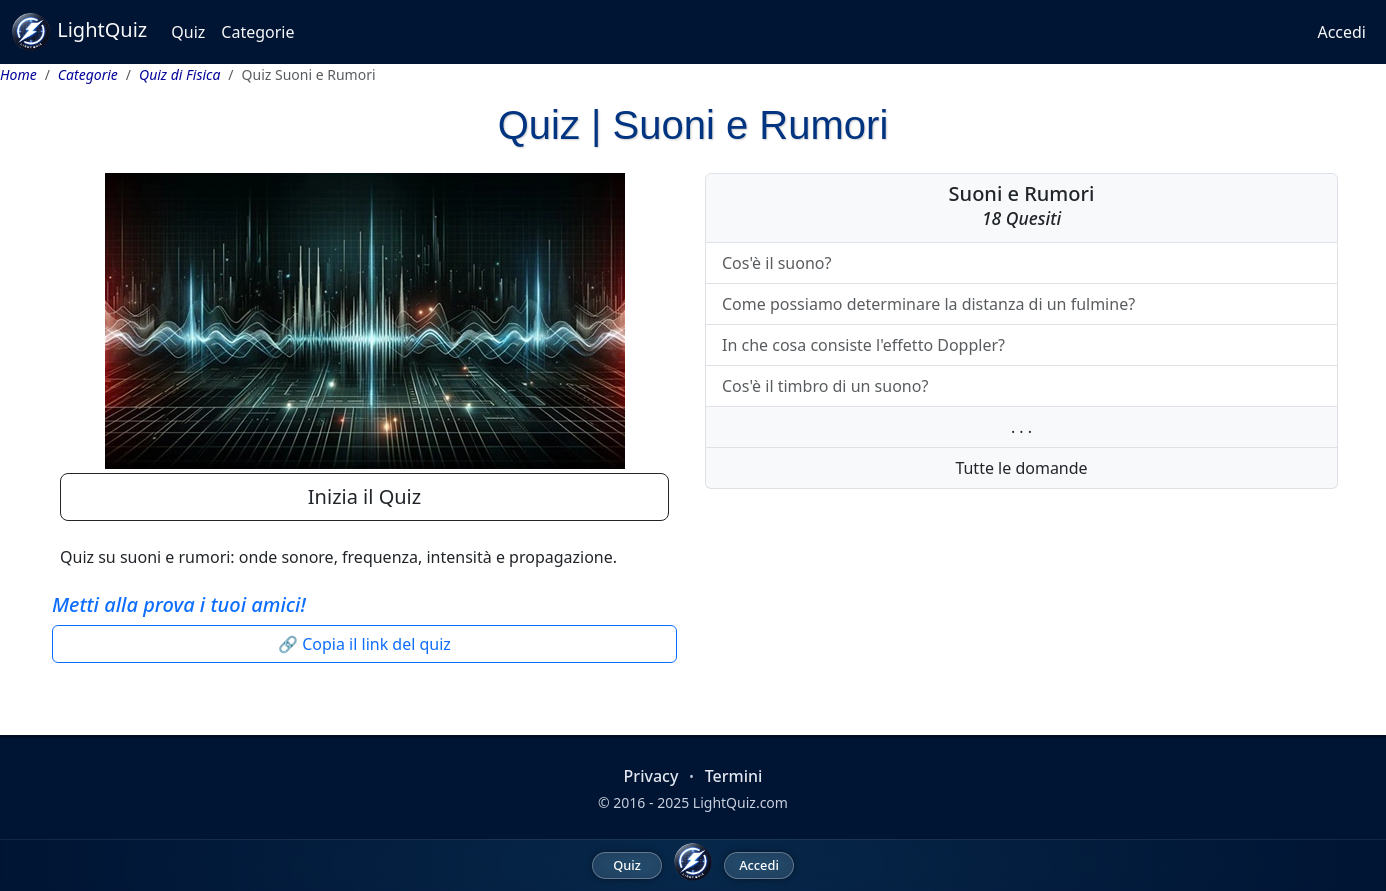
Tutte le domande (1021, 468)
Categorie (257, 32)
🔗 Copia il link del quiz (364, 644)
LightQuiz (79, 32)
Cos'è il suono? (776, 263)
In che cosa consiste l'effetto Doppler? (863, 345)
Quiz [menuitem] (627, 865)
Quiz (188, 32)
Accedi (1341, 32)
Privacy (651, 776)
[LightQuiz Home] (693, 862)
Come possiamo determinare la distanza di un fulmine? (928, 304)
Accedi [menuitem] (759, 865)
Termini (734, 776)
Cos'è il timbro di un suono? (825, 386)
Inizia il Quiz (364, 496)
